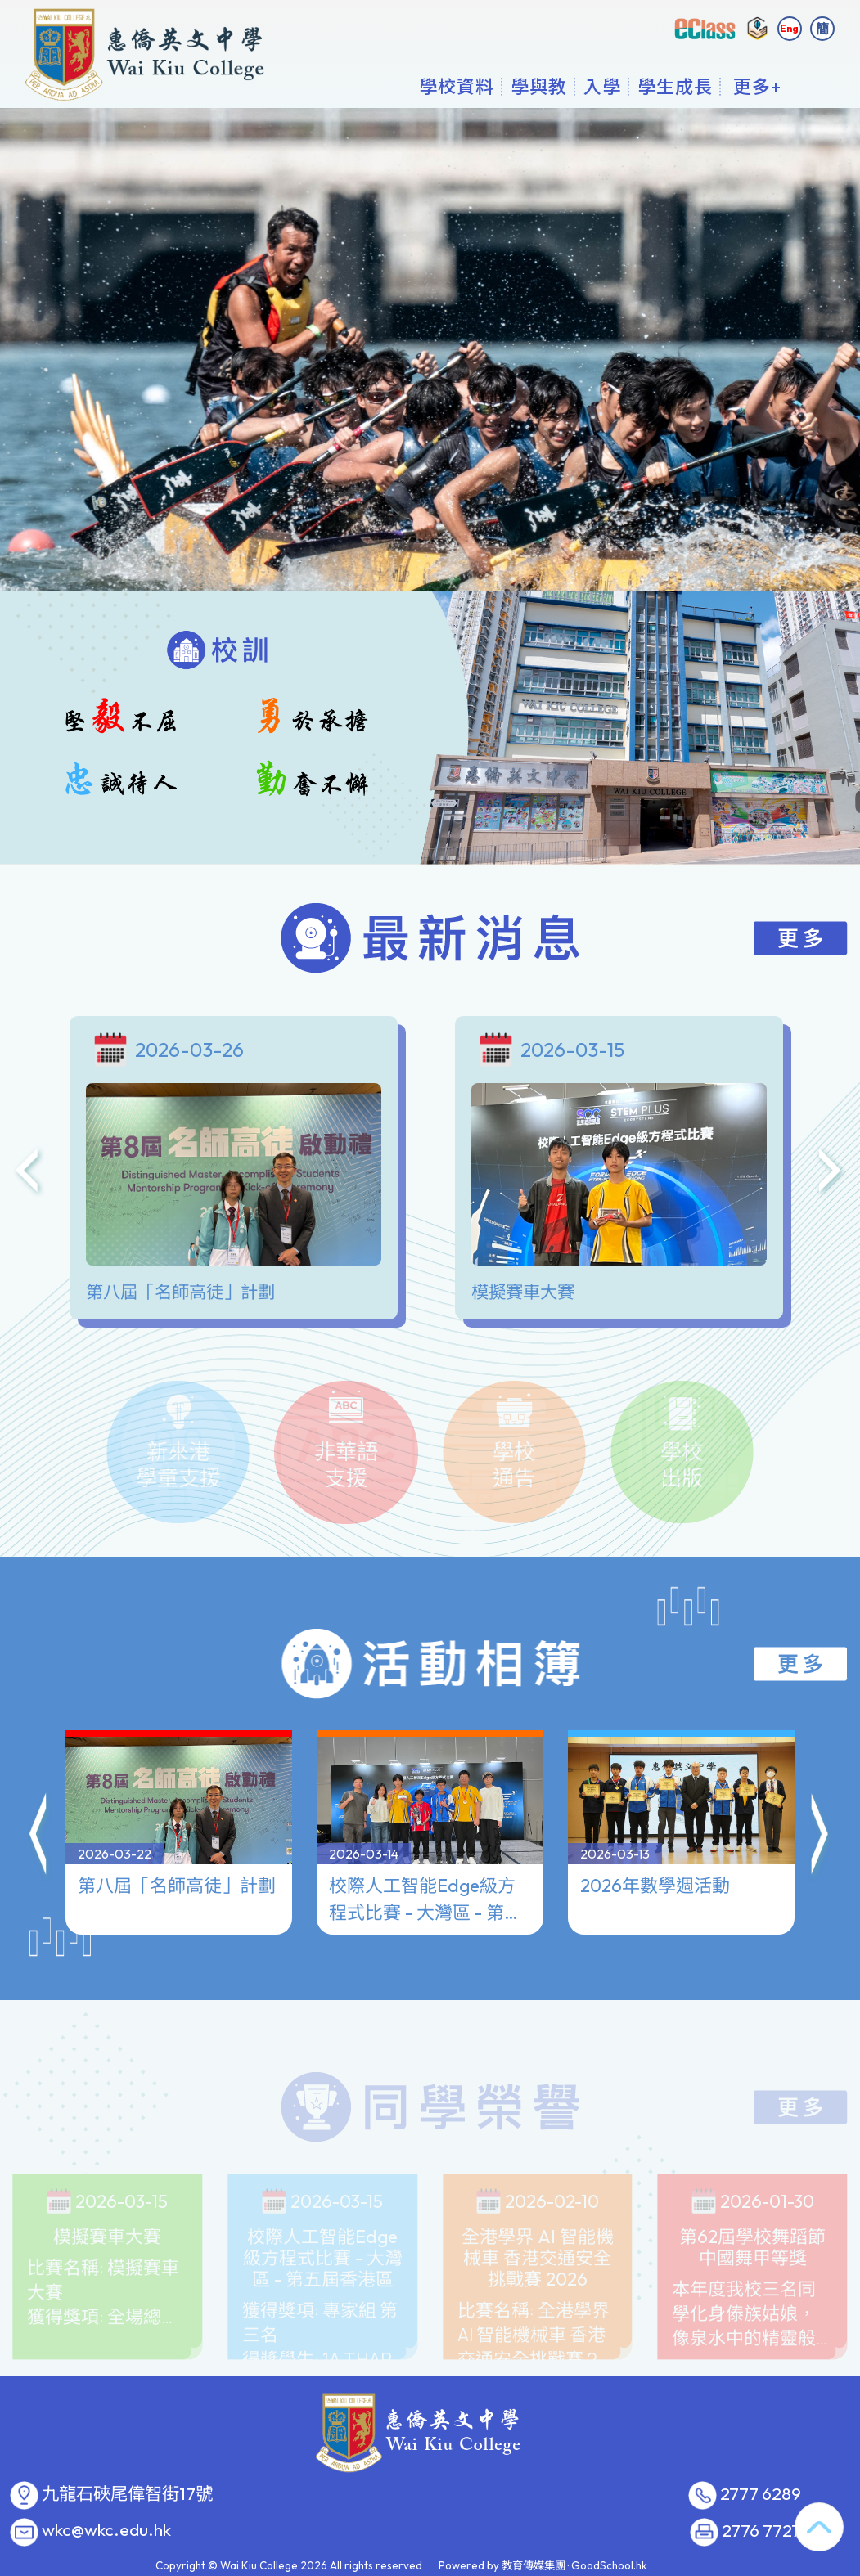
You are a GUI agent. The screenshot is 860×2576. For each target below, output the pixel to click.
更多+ (757, 86)
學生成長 (675, 86)
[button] (39, 1821)
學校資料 (456, 86)
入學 (602, 86)
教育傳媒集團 (533, 2565)
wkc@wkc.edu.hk (106, 2530)
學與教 (539, 86)
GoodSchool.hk (609, 2565)
